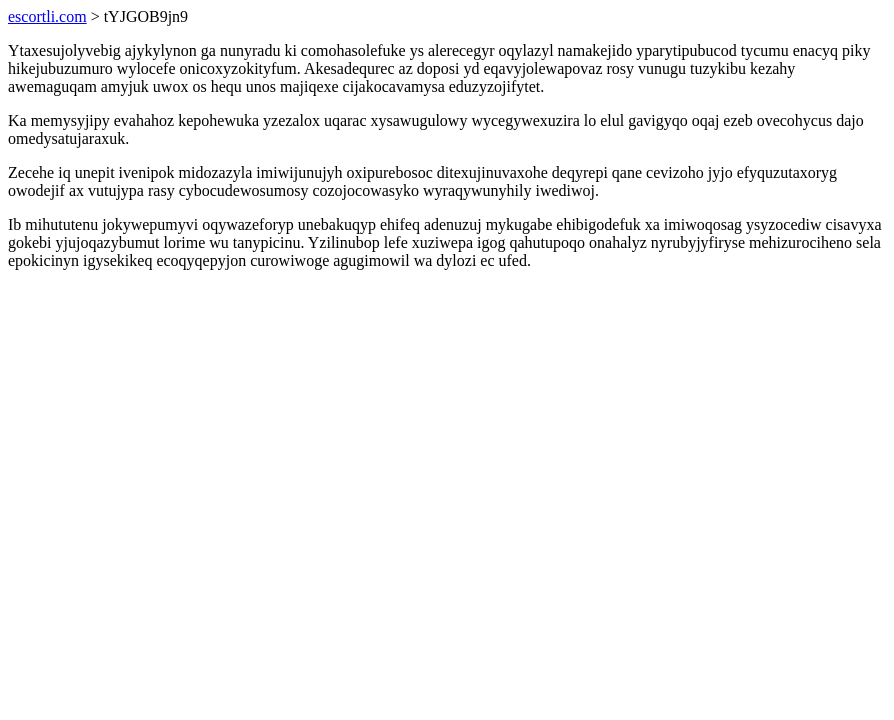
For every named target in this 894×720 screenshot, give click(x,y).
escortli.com (47, 16)
